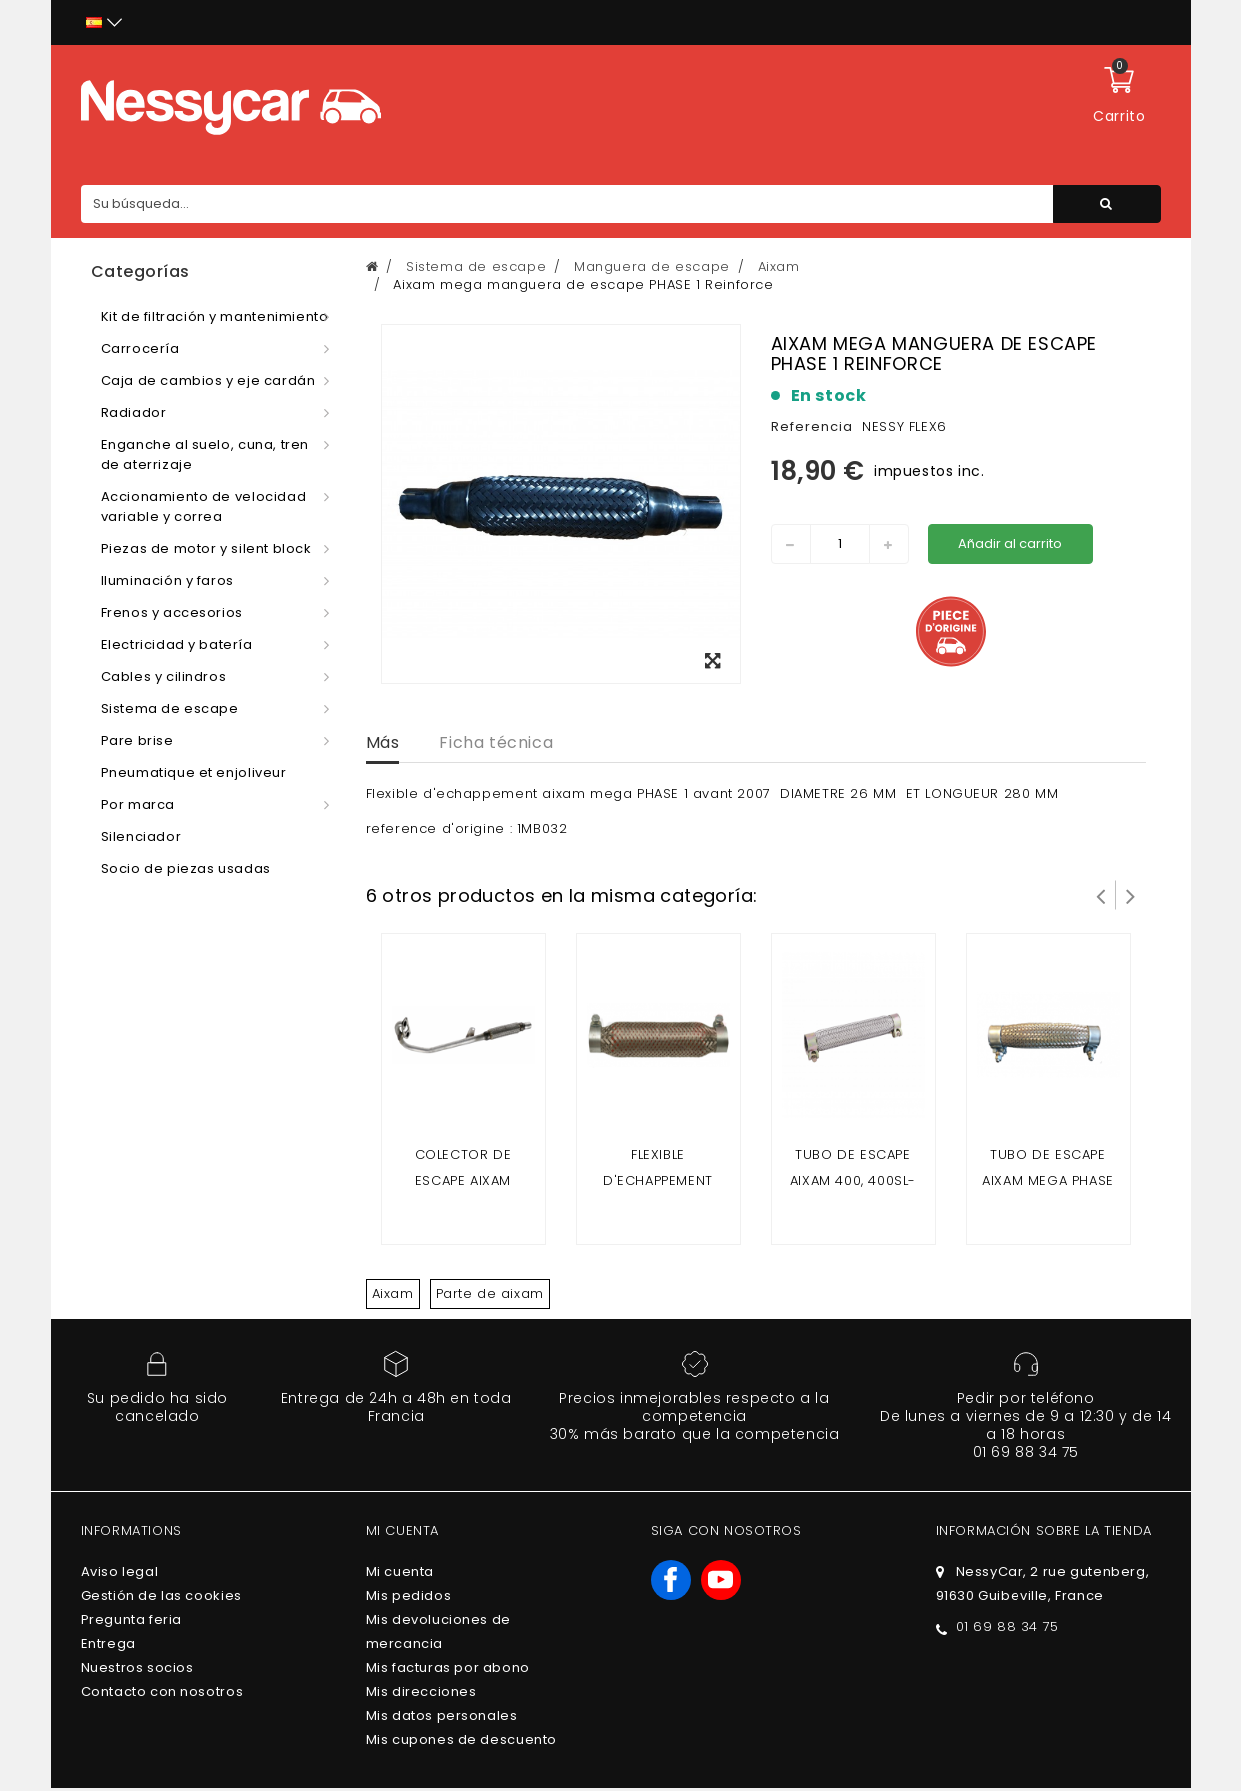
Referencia (812, 426)
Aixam (393, 1293)
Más (383, 742)
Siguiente (1131, 895)
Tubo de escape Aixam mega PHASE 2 (1048, 1180)
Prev (1101, 895)
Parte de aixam (490, 1293)
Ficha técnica (496, 742)
